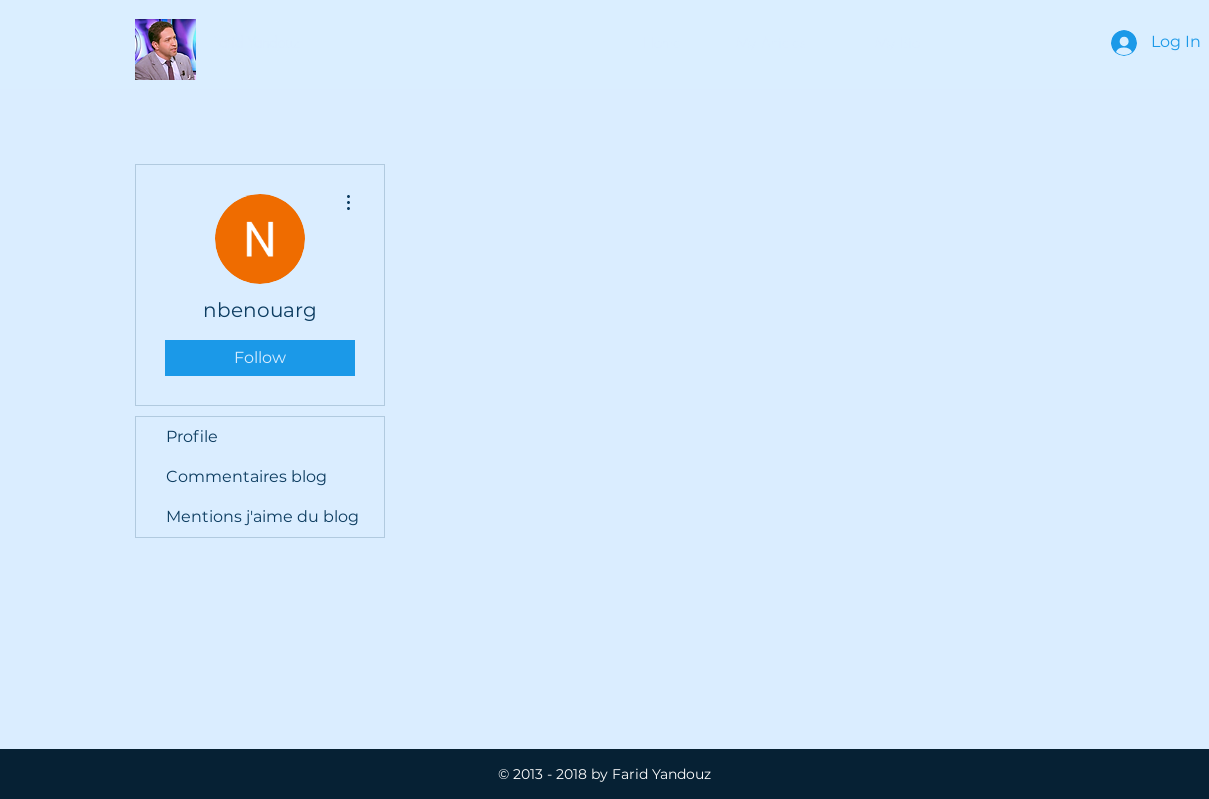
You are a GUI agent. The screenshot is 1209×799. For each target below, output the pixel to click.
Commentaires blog (246, 476)
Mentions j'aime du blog (262, 516)
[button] (256, 43)
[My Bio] (897, 43)
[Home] (662, 43)
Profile (192, 436)
